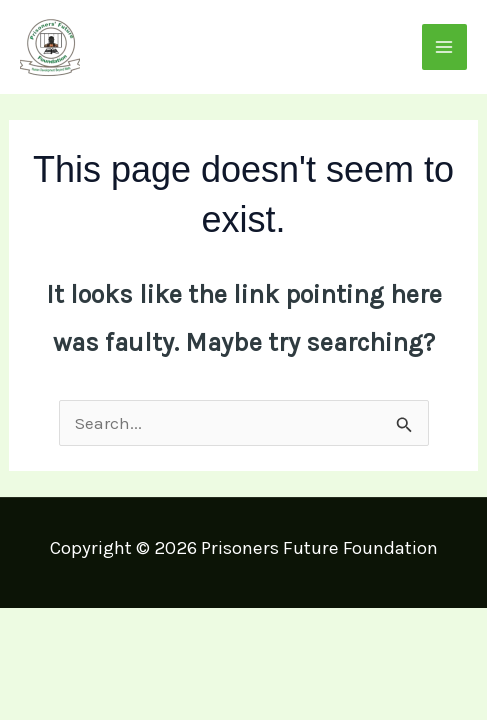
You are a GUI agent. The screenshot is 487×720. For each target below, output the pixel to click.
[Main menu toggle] (445, 47)
